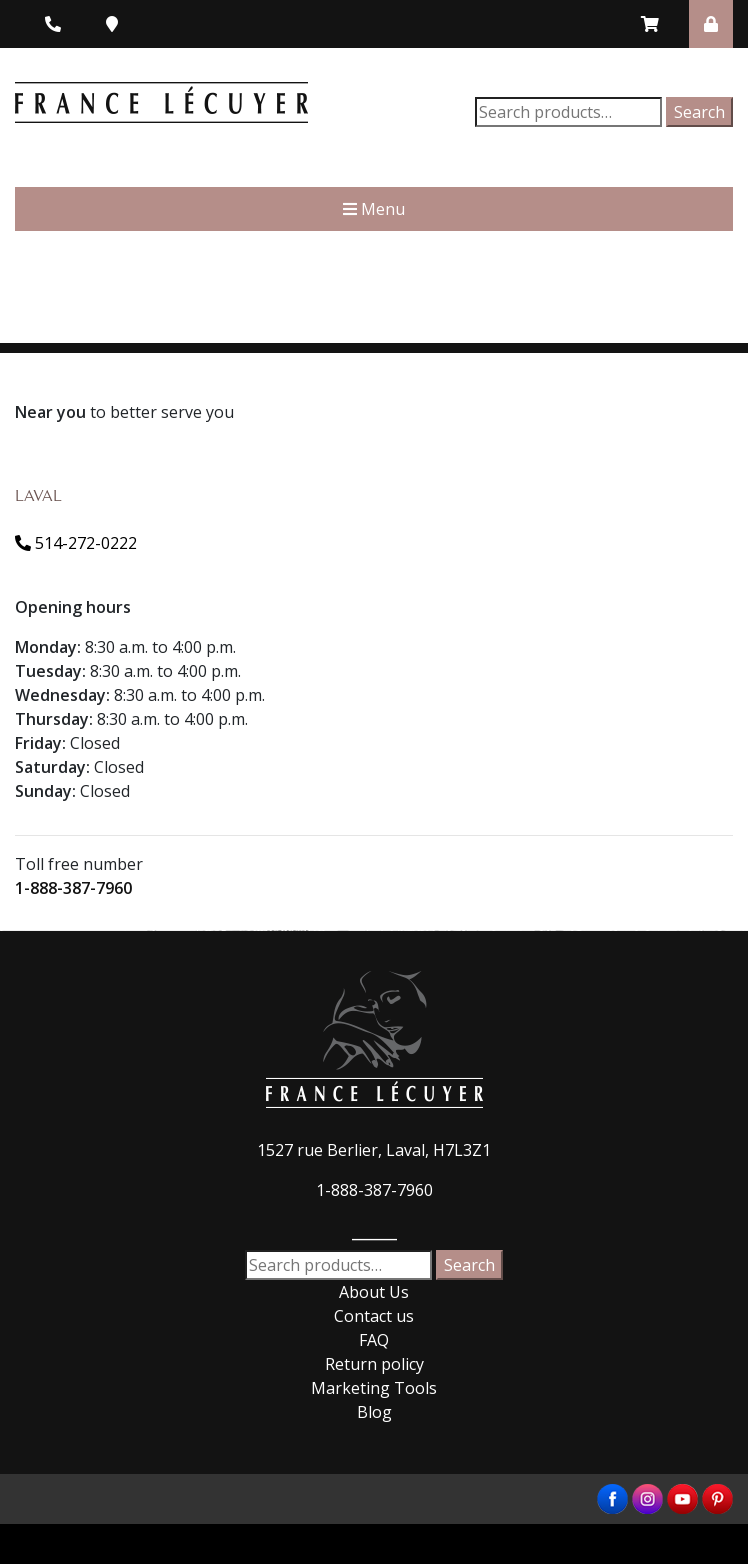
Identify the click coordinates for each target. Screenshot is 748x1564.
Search (699, 112)
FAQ (374, 1340)
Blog (374, 1412)
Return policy (374, 1364)
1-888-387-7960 (73, 888)
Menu (374, 209)
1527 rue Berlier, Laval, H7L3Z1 (374, 1150)
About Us (374, 1292)
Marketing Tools (374, 1388)
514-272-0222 (76, 543)
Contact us (374, 1316)
